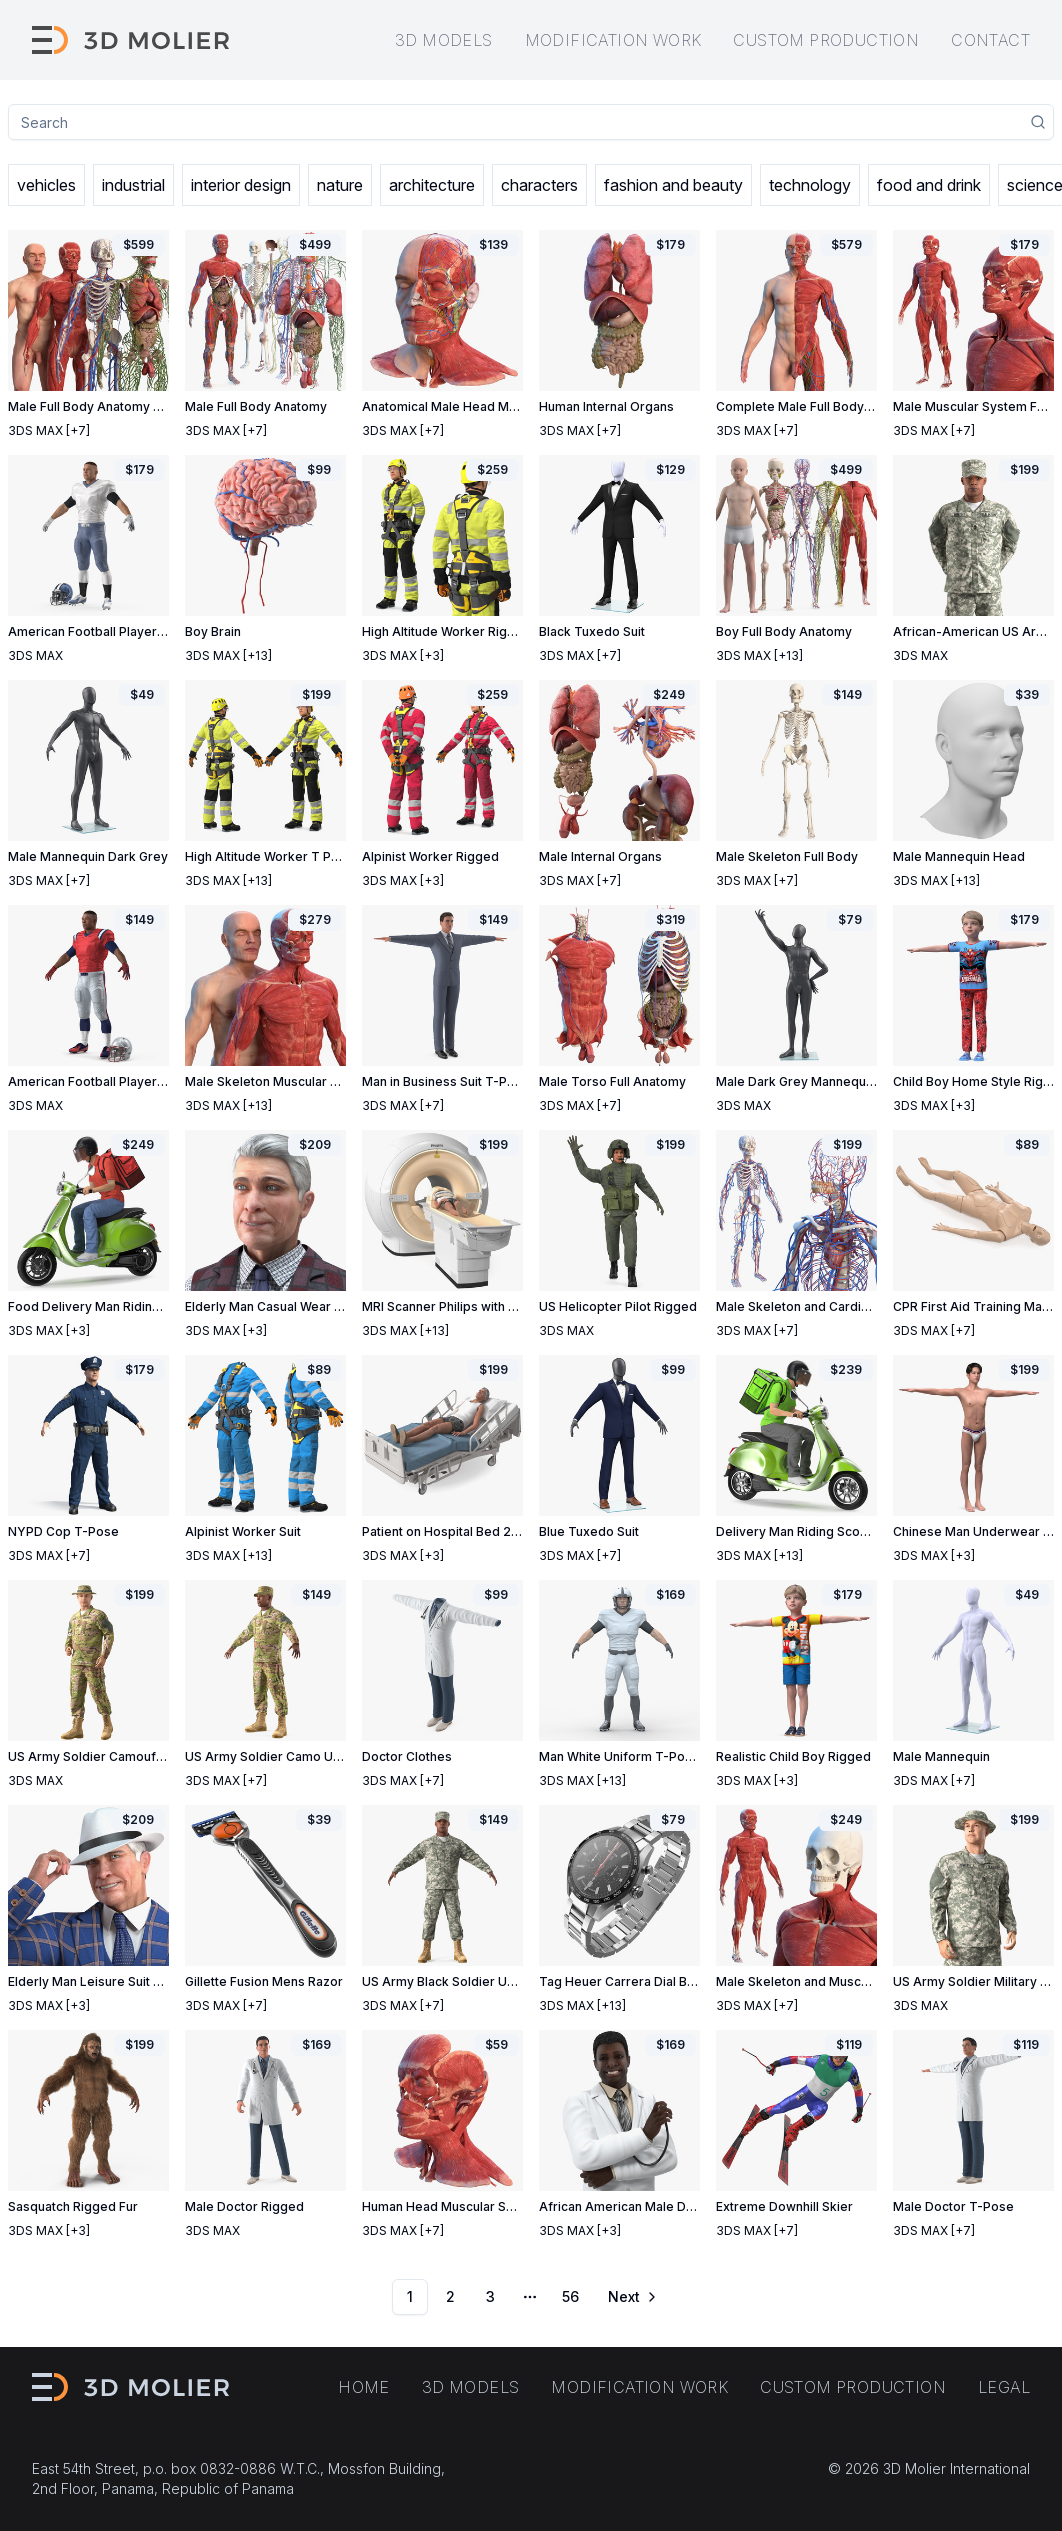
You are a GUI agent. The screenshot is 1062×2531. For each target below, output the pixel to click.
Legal (1004, 2387)
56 (570, 2296)
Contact (990, 40)
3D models (444, 40)
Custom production (826, 40)
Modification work (613, 40)
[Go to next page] (631, 2297)
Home (364, 2387)
